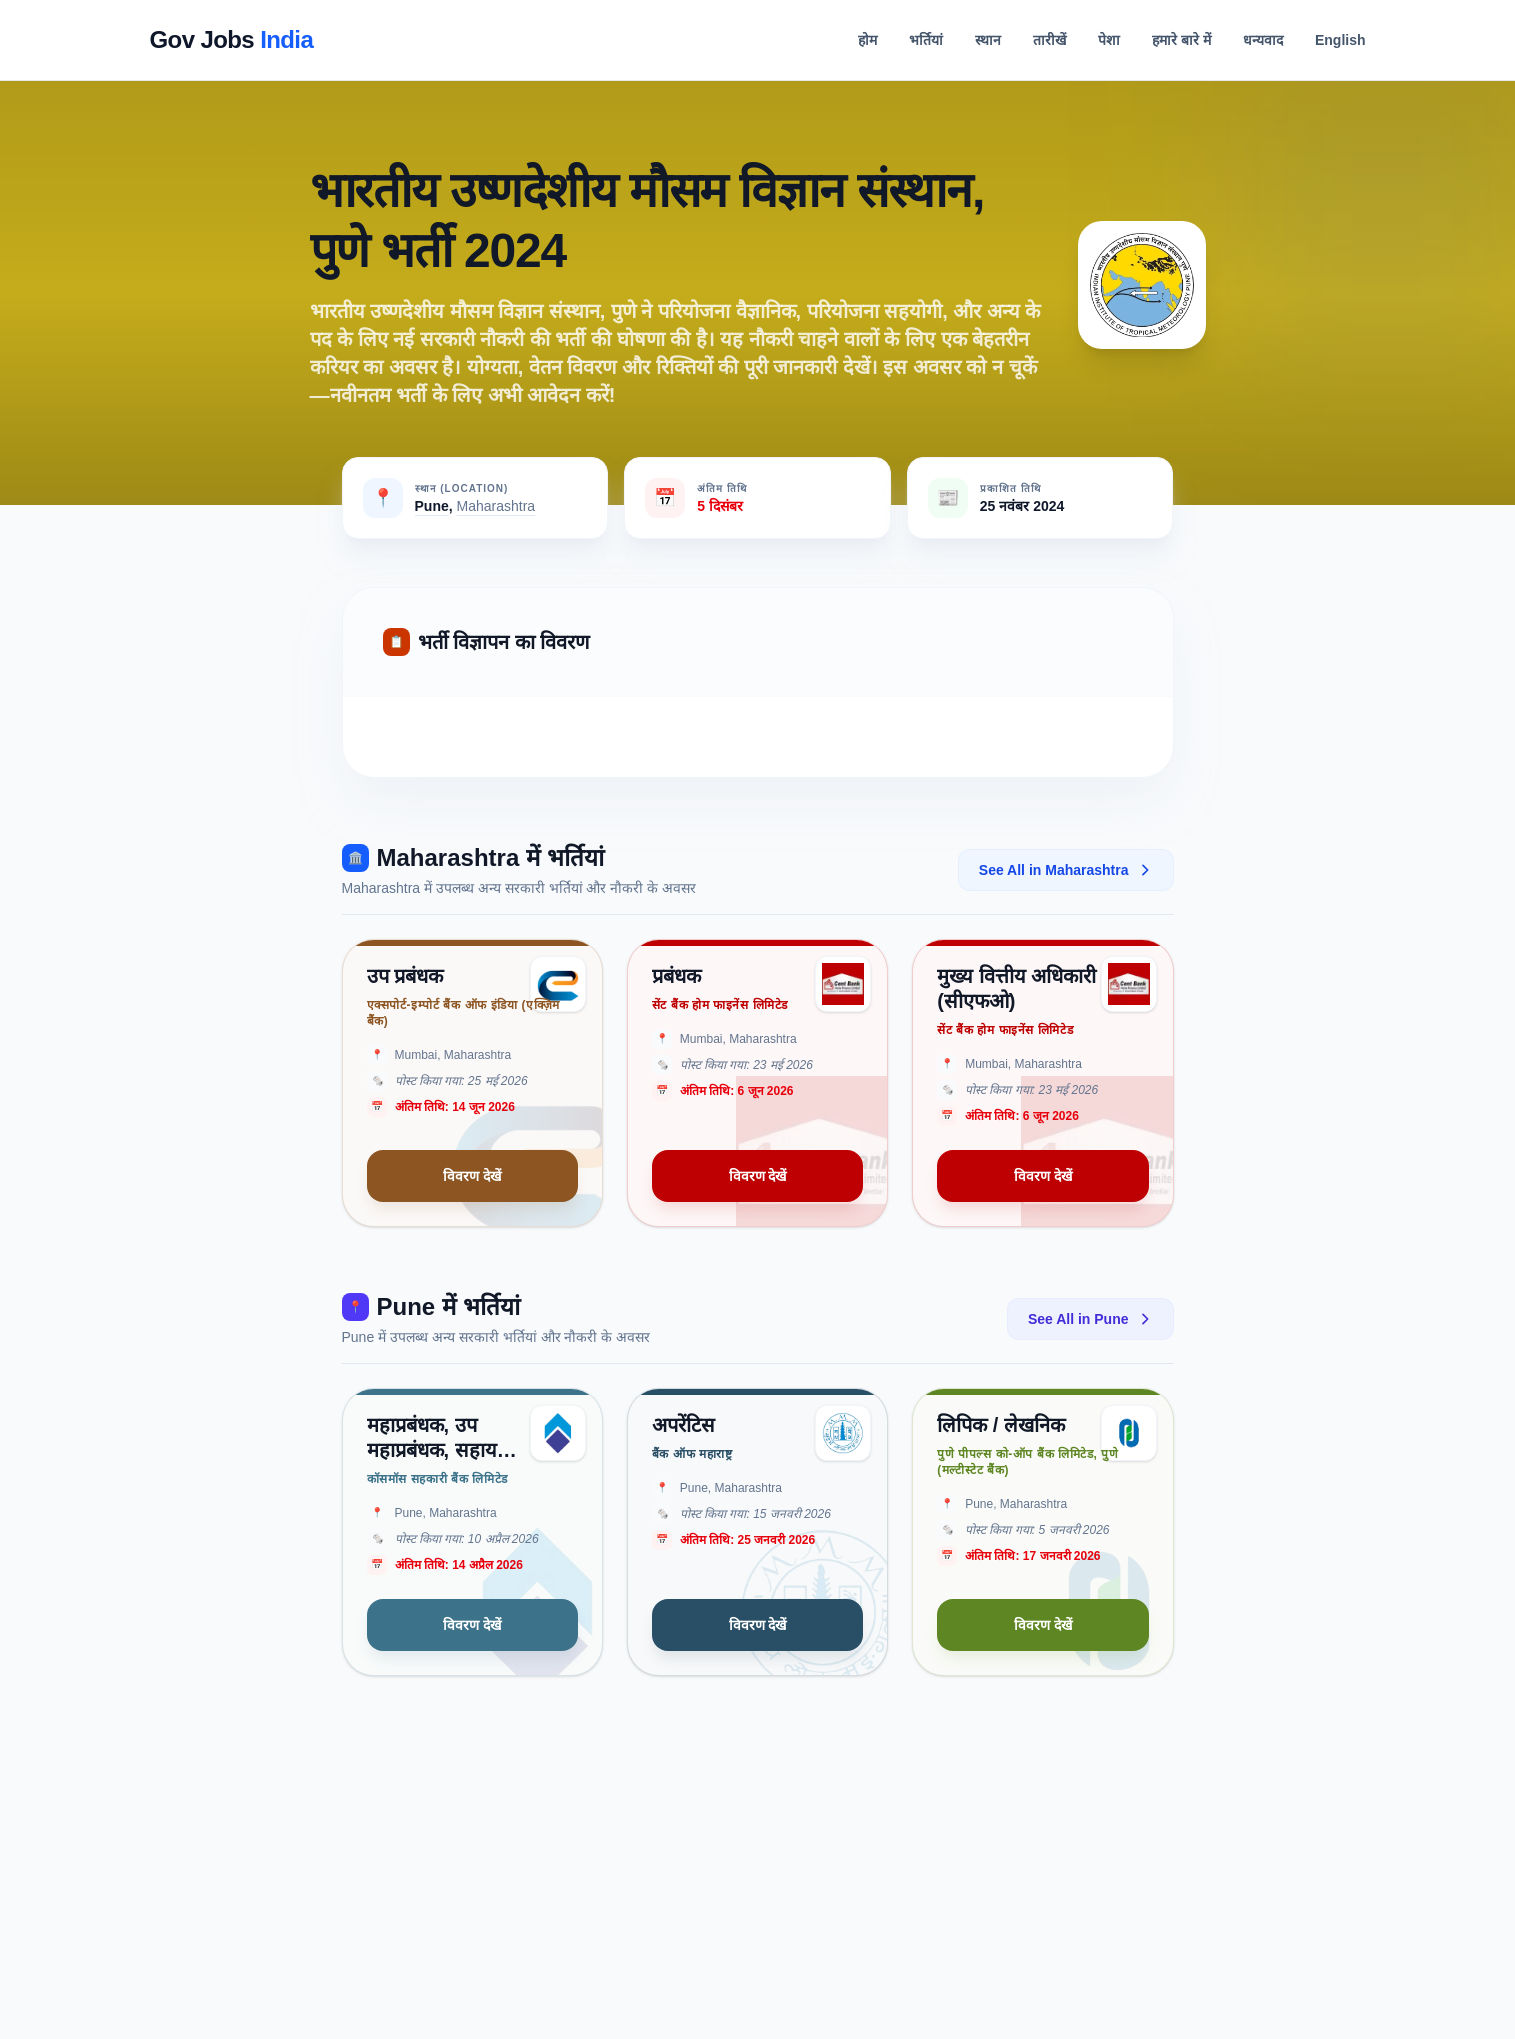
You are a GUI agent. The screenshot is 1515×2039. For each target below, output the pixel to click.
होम (867, 40)
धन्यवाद (1263, 40)
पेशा (1109, 40)
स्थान (988, 40)
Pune (432, 506)
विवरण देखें (472, 1176)
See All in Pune (1090, 1319)
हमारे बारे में (1181, 40)
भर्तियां (926, 40)
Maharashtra (496, 506)
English (1340, 40)
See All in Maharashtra (1066, 870)
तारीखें (1049, 40)
